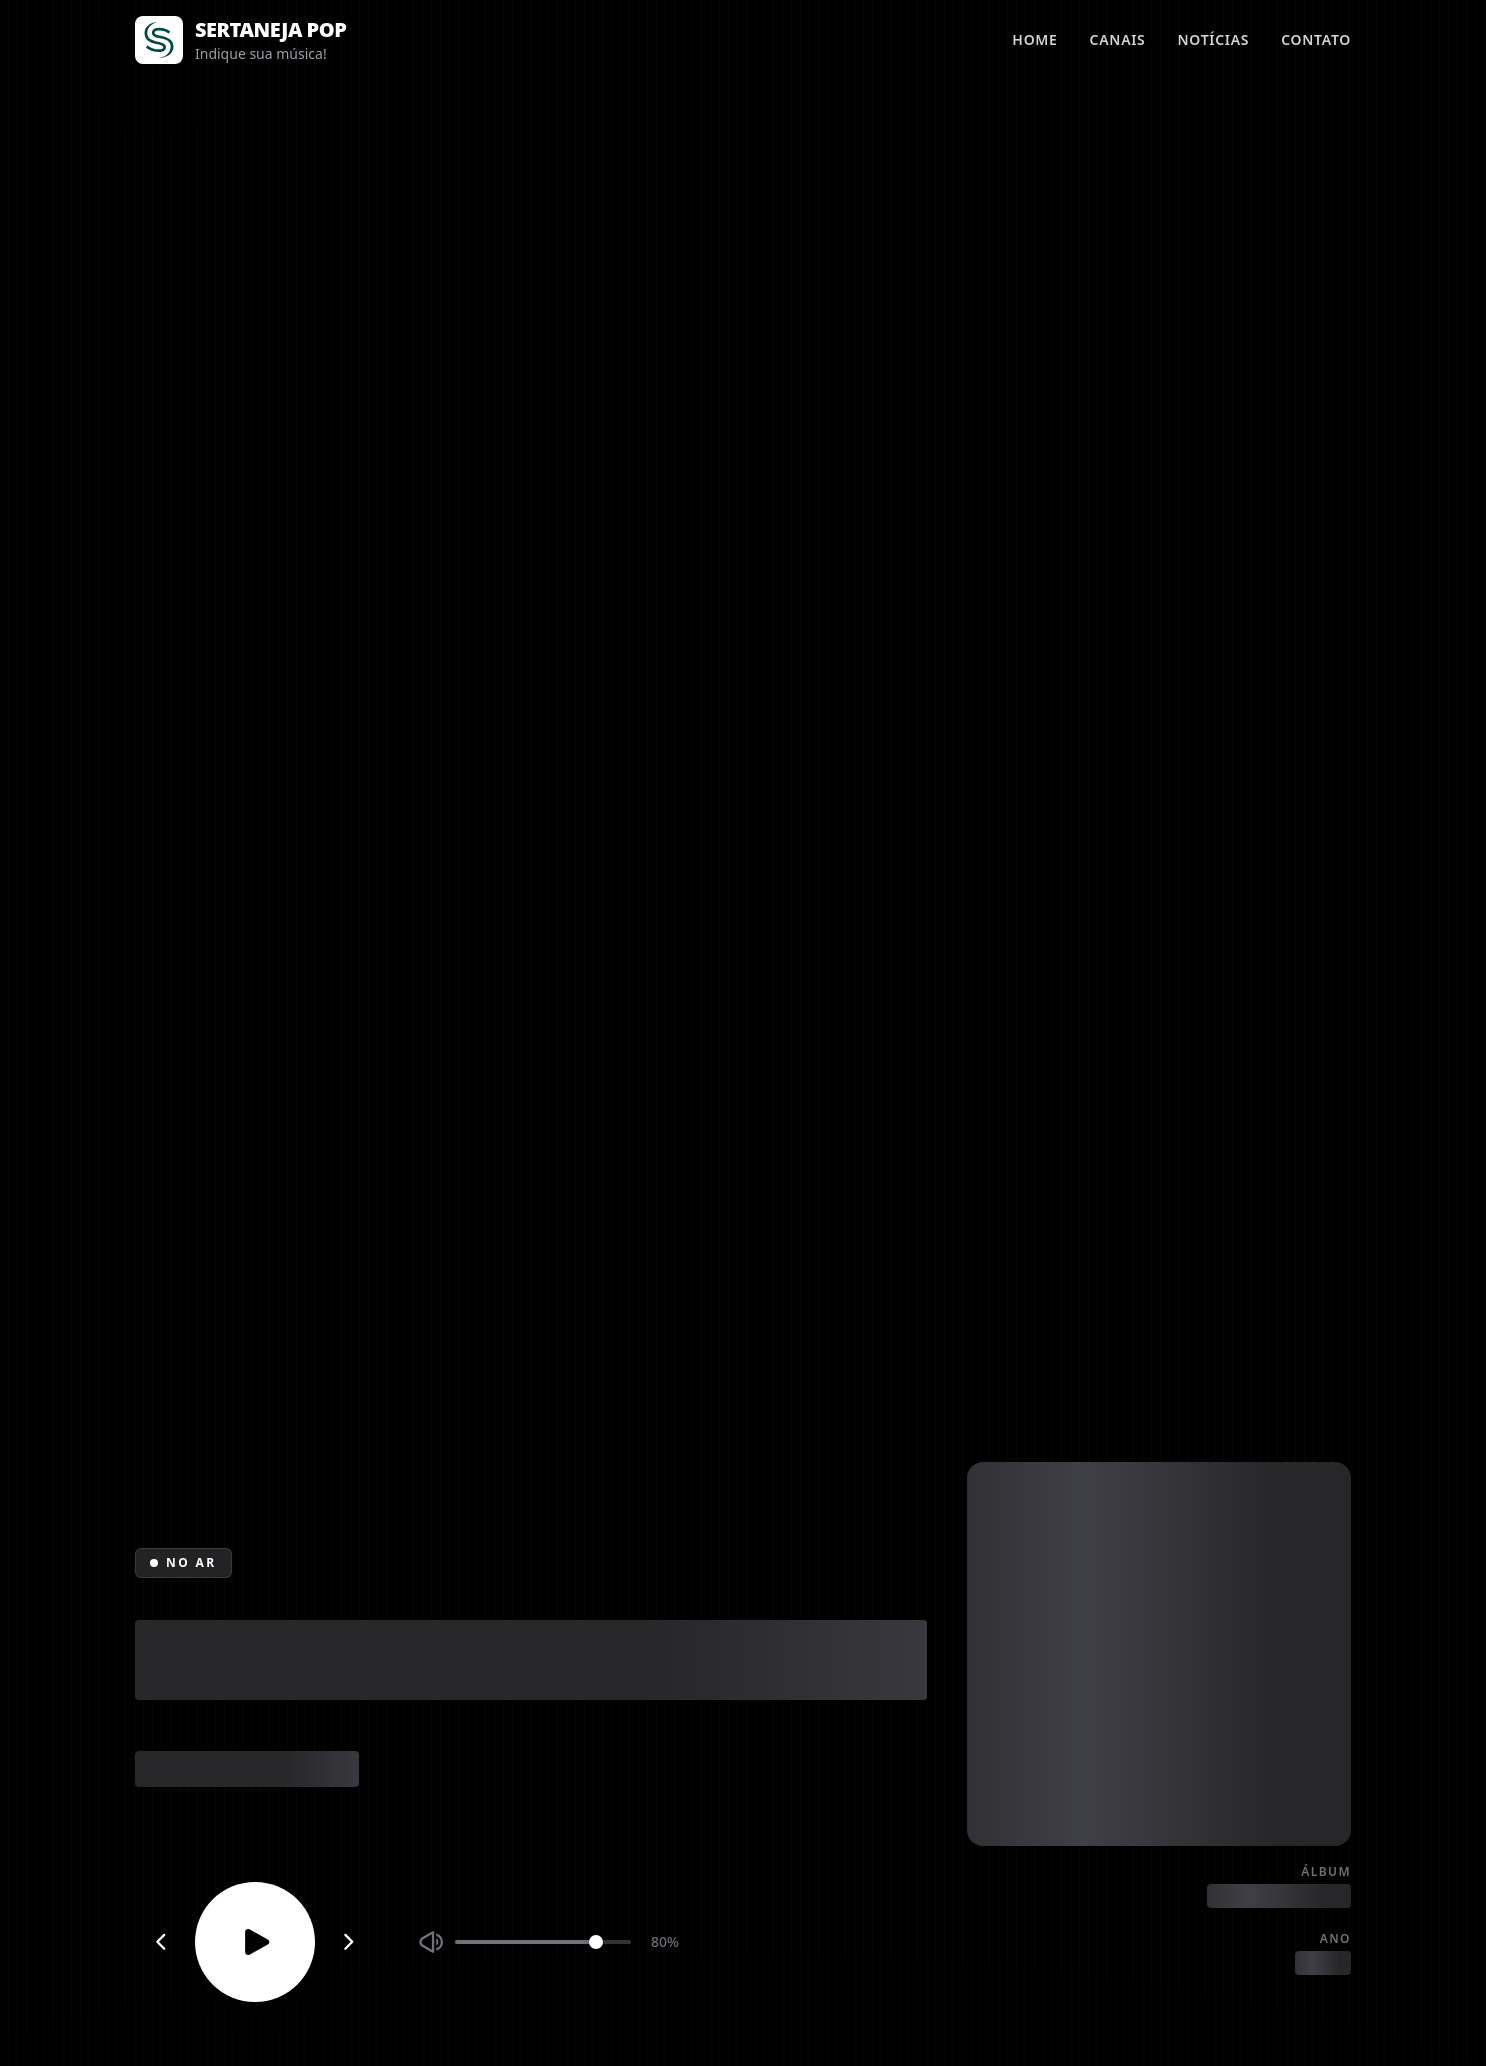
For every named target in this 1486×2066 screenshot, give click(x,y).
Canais (1118, 39)
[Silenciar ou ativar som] (431, 1942)
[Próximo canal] (349, 1942)
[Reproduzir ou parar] (255, 1942)
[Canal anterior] (161, 1942)
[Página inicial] (159, 40)
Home (1034, 39)
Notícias (1214, 39)
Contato (1316, 39)
